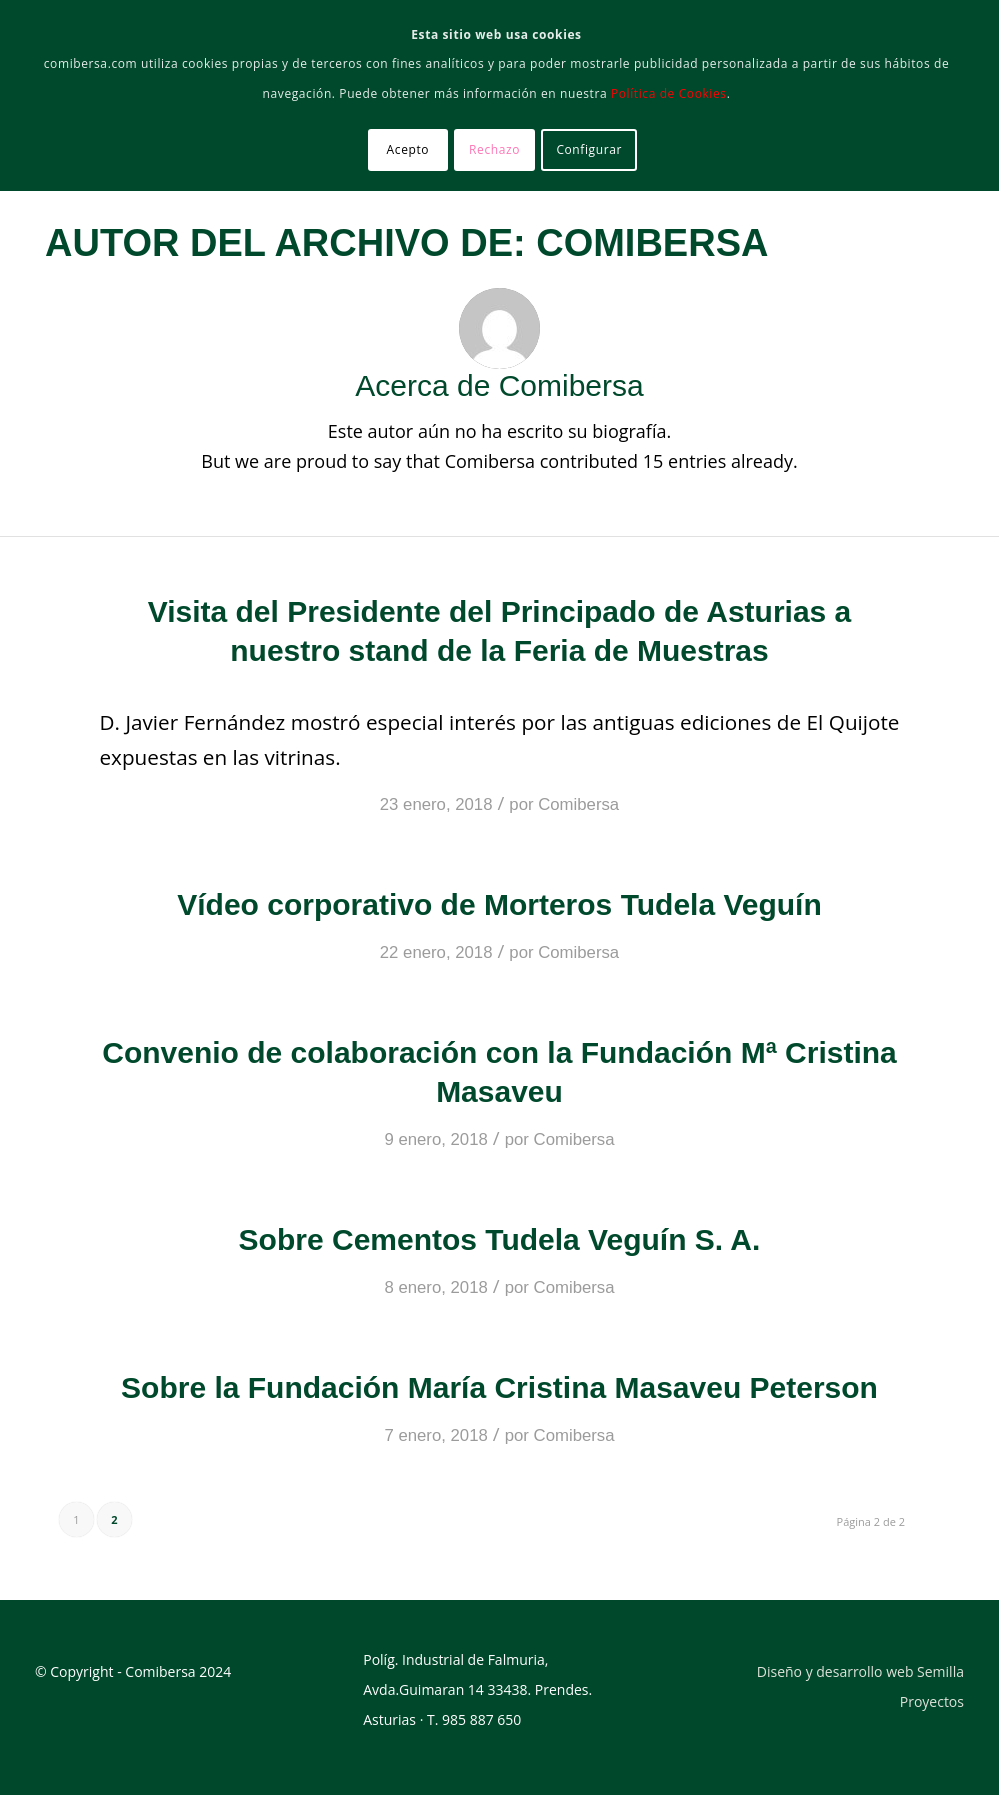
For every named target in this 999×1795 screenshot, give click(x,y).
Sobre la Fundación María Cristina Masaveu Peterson (499, 1387)
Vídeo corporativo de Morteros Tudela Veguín (499, 904)
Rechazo (494, 149)
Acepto (408, 149)
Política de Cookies (669, 93)
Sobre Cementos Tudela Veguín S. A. (500, 1239)
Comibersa (578, 804)
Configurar (589, 149)
